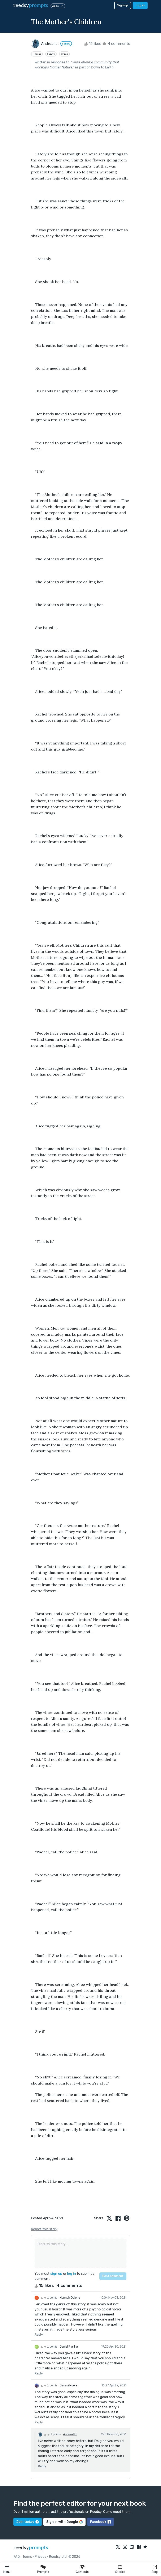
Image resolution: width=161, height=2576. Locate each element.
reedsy (30, 2548)
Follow (66, 43)
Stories (120, 2572)
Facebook (100, 2522)
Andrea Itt (70, 2434)
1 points (48, 2297)
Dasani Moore (69, 2385)
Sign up (122, 5)
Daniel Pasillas (69, 2346)
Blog (155, 2572)
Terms (27, 2557)
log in (71, 2274)
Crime (64, 53)
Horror (37, 53)
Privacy (40, 2557)
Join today (27, 2522)
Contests (82, 2572)
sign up (56, 2274)
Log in (140, 5)
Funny (51, 53)
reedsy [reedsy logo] (30, 5)
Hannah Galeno (70, 2298)
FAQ (16, 2557)
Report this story (44, 2229)
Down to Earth (102, 67)
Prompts (43, 2572)
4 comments (116, 43)
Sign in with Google (64, 2522)
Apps (58, 5)
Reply (39, 2334)
